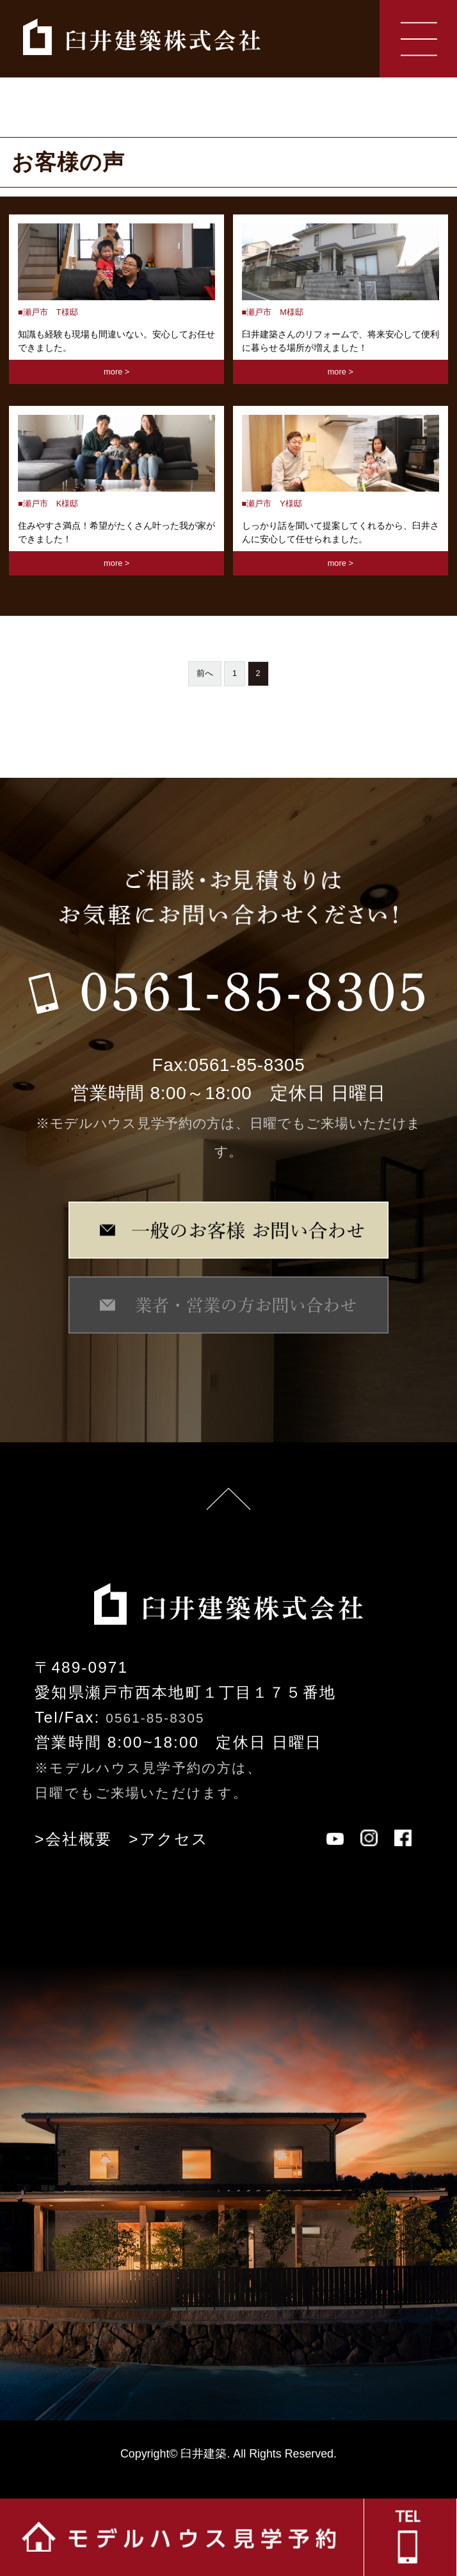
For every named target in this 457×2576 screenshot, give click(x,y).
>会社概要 (73, 1838)
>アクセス (169, 1838)
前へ (204, 673)
